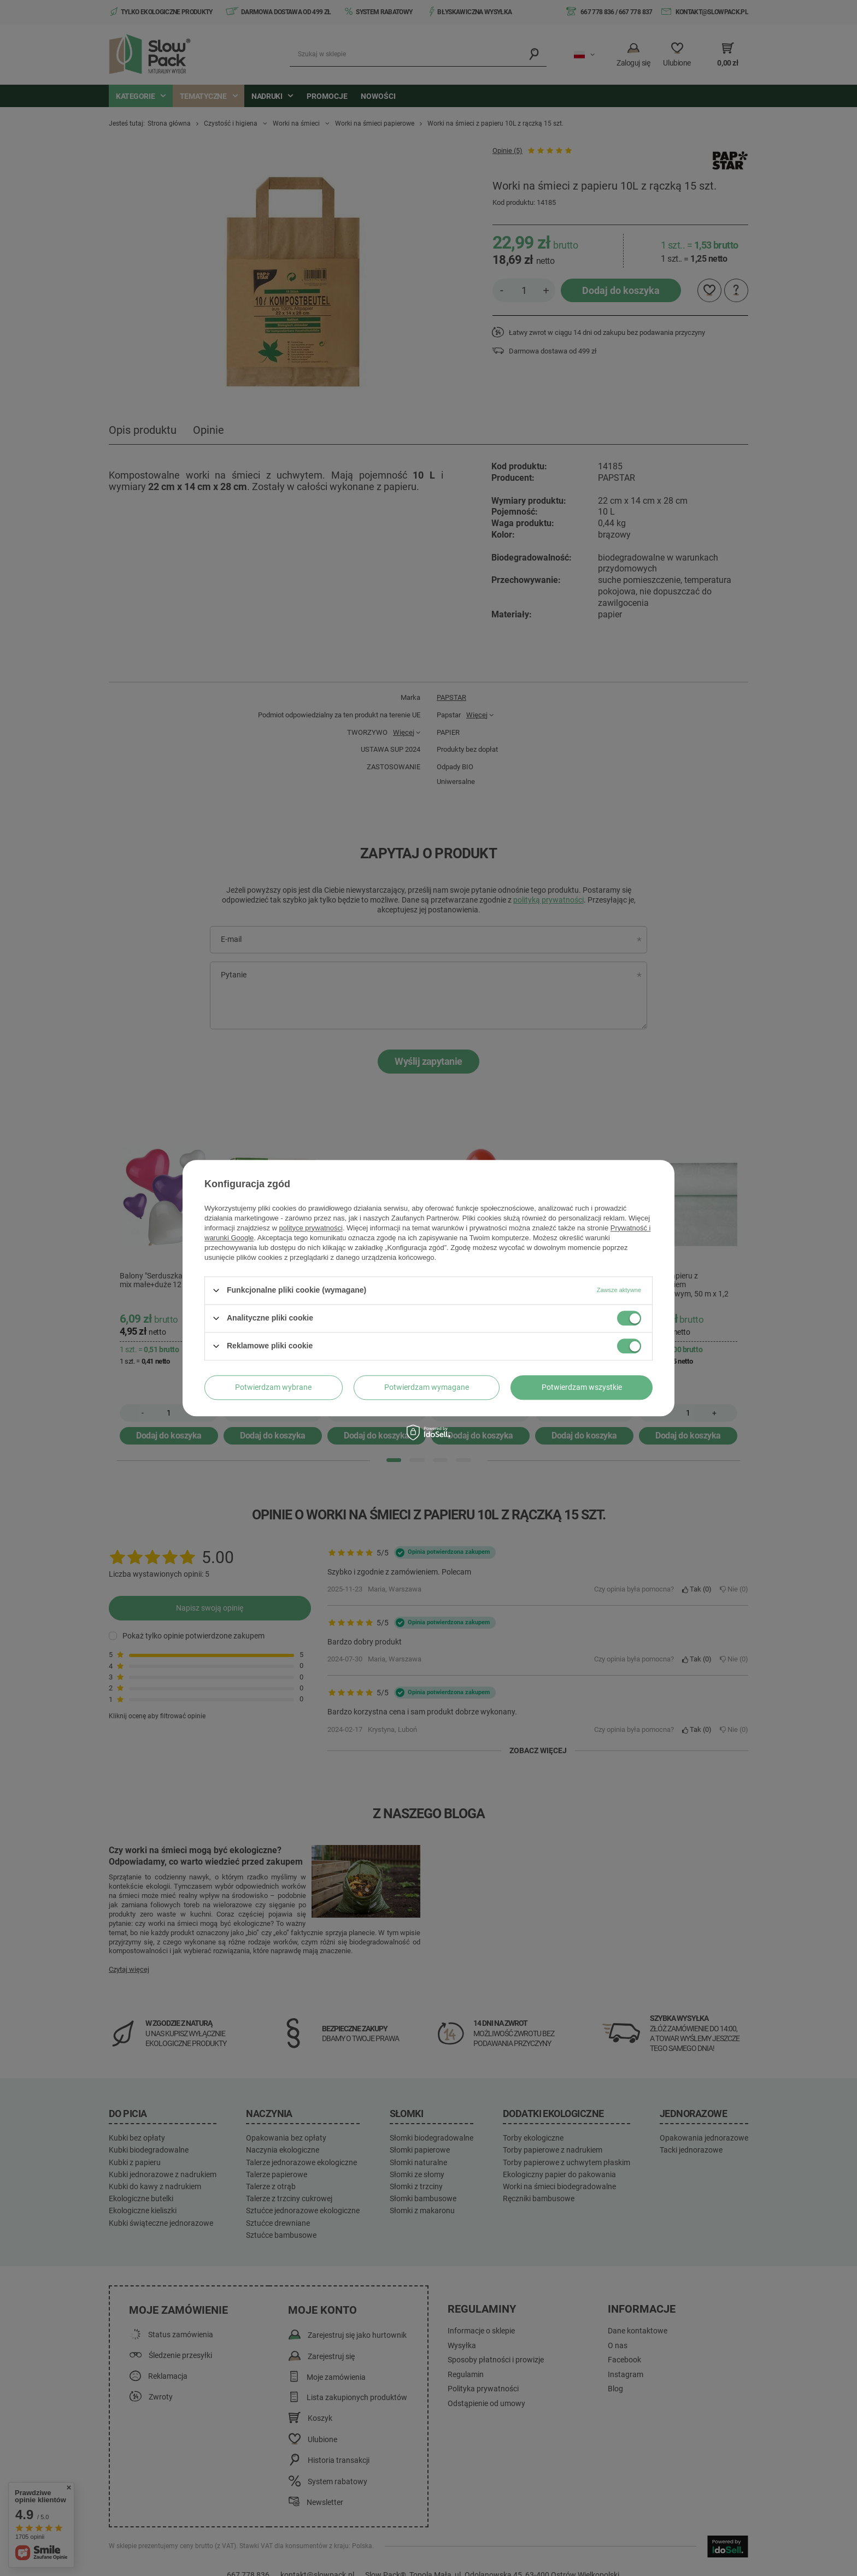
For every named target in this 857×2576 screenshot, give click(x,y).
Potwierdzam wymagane (426, 1387)
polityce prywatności (311, 1228)
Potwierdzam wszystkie (582, 1387)
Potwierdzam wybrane (273, 1387)
